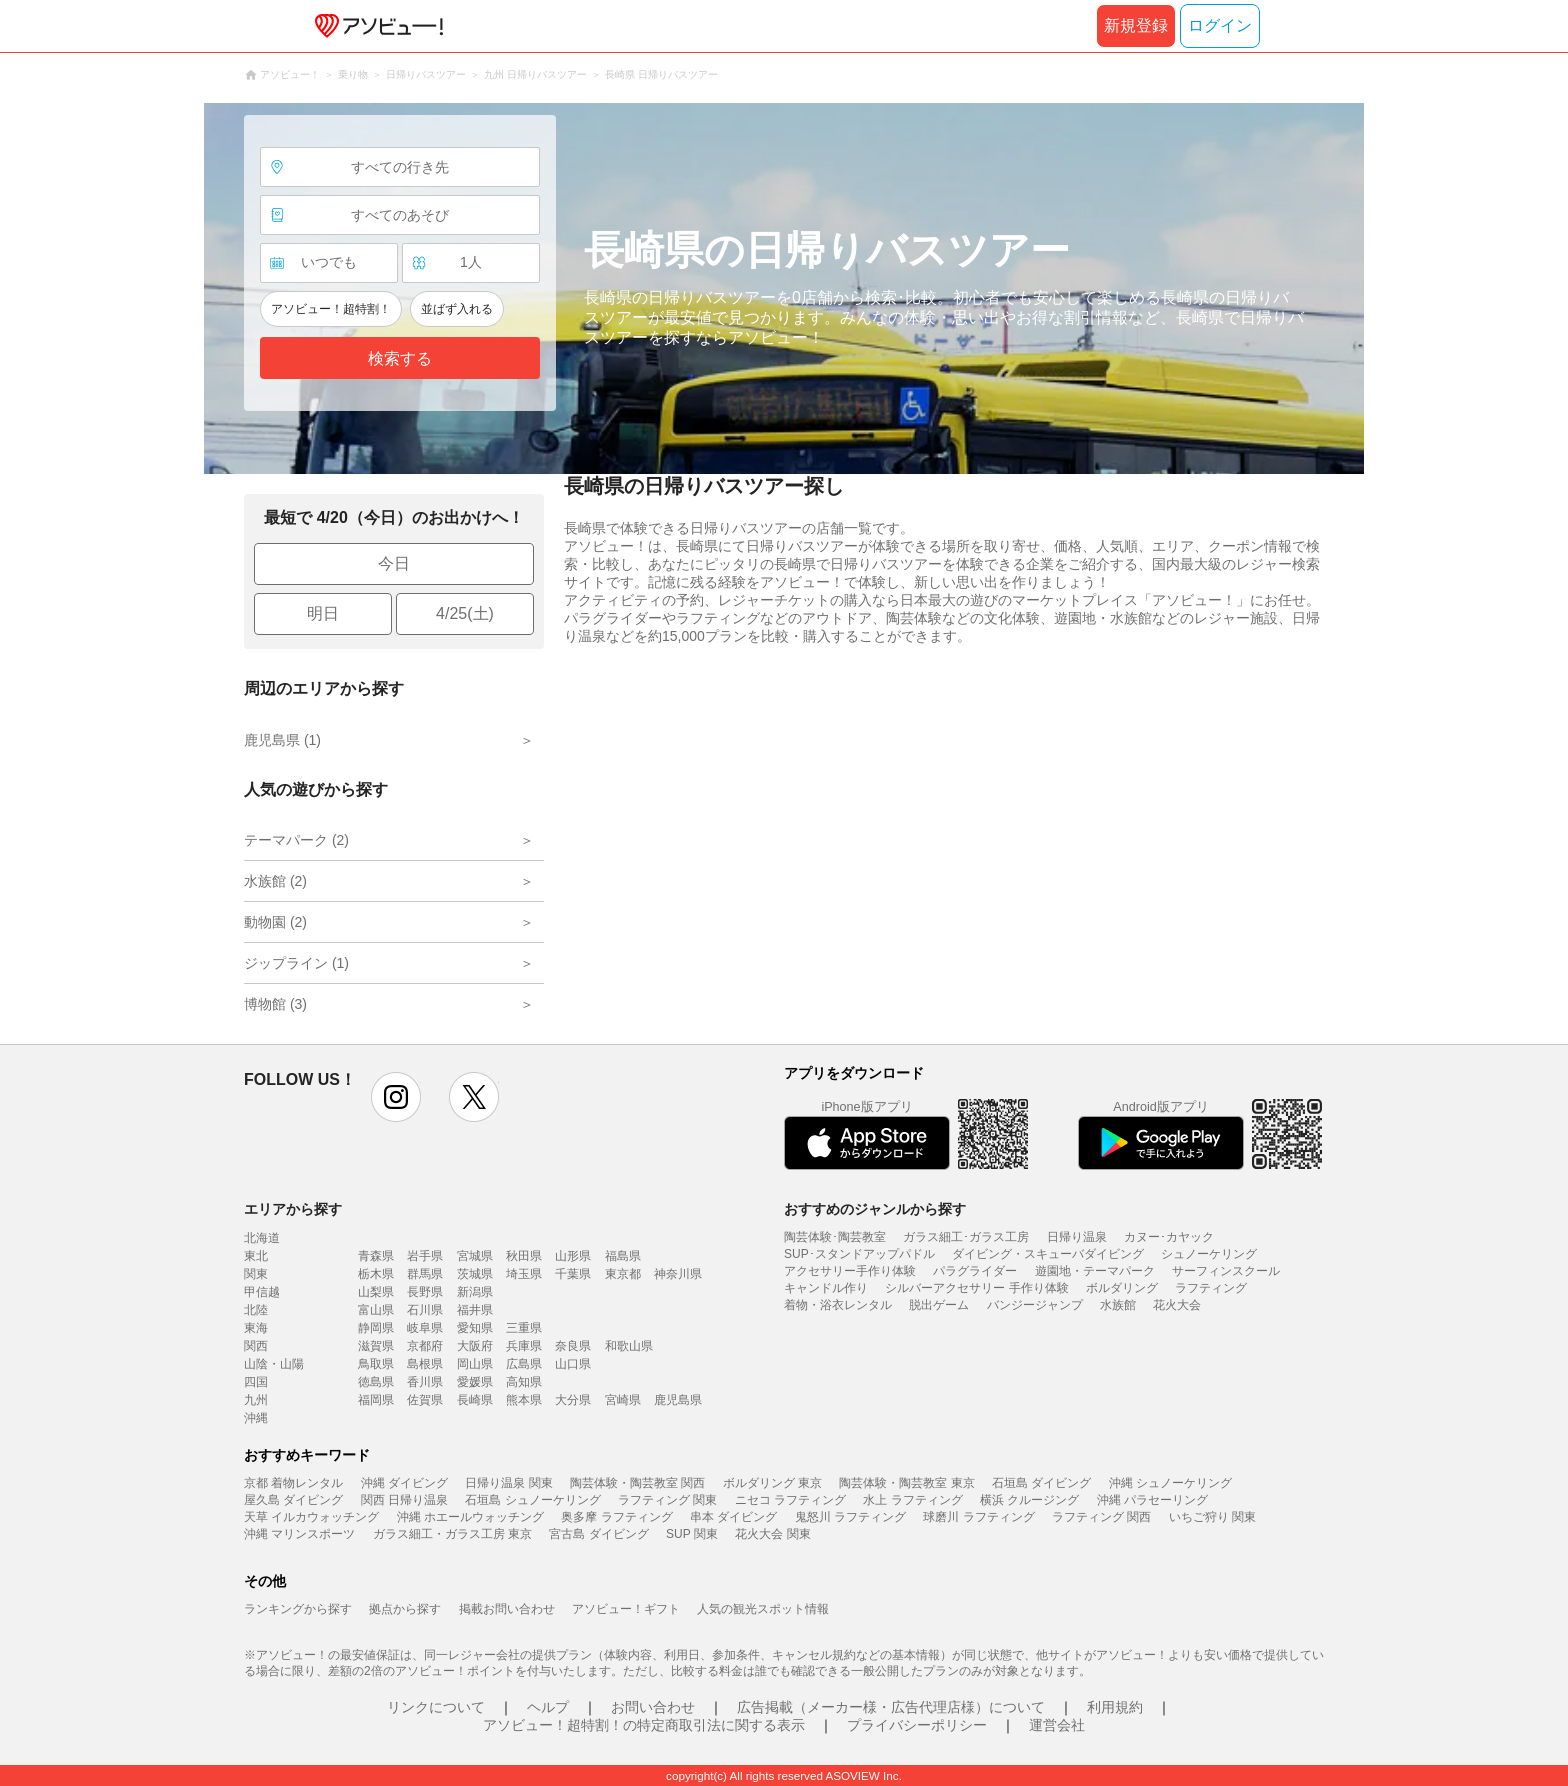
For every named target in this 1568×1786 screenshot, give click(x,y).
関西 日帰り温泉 (404, 1500)
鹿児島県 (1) (282, 740)
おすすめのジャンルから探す (875, 1209)
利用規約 (1115, 1707)
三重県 (524, 1328)
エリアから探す (293, 1209)
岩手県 (425, 1256)
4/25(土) (465, 613)
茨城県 (475, 1274)
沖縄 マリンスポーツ (299, 1534)
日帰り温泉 (1077, 1237)
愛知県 (475, 1328)
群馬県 (425, 1274)
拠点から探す (405, 1609)
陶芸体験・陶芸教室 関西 (637, 1483)
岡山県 (475, 1364)
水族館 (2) (275, 881)
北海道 (262, 1238)
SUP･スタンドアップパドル (859, 1254)
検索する (400, 358)
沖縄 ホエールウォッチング (470, 1517)
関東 (256, 1274)
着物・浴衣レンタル (838, 1305)
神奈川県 (678, 1274)
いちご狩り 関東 (1212, 1517)
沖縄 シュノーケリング (1170, 1483)
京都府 (425, 1346)
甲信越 (262, 1292)
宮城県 (475, 1256)
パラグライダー (975, 1271)
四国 (256, 1382)
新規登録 (1136, 25)
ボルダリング (1122, 1288)
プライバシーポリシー (917, 1725)
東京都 (623, 1274)
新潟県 (475, 1292)
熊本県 (524, 1400)
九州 (256, 1400)
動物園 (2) (275, 922)
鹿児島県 (678, 1400)
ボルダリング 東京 (772, 1483)
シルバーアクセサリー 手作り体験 (976, 1288)
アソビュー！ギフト (626, 1609)
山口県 (573, 1364)
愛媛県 (475, 1382)
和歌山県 (629, 1346)
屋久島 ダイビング (293, 1500)
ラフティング (1211, 1288)
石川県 (425, 1310)
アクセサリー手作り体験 (850, 1271)
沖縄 (256, 1418)
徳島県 (376, 1382)
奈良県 (573, 1346)
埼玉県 (524, 1274)
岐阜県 (425, 1328)
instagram (396, 1097)
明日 (323, 613)
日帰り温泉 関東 (508, 1483)
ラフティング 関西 (1101, 1517)
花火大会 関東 (772, 1534)
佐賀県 (425, 1400)
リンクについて (436, 1707)
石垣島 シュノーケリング (532, 1500)
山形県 (573, 1256)
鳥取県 (376, 1364)
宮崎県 (623, 1400)
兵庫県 (524, 1346)
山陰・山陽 (274, 1364)
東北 (256, 1256)
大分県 (573, 1400)
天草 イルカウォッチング (311, 1517)
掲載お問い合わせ (507, 1609)
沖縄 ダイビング (404, 1483)
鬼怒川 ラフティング (850, 1517)
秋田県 (524, 1256)
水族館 (1118, 1305)
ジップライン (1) (296, 963)
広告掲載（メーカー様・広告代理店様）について (891, 1707)
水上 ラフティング (912, 1500)
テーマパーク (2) (296, 840)
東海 (256, 1328)
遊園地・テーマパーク (1095, 1271)
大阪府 (475, 1346)
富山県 (376, 1310)
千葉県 (573, 1274)
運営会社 (1057, 1725)
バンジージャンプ (1035, 1305)
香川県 (425, 1382)
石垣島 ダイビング (1041, 1483)
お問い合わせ (653, 1707)
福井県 (475, 1310)
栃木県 (376, 1274)
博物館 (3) (275, 1004)
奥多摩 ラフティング (616, 1517)
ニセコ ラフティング (790, 1500)
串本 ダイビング (733, 1517)
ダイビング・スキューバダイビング (1048, 1254)
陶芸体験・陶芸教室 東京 (906, 1483)
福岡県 (376, 1400)
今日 (394, 563)
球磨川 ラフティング (978, 1517)
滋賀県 (376, 1346)
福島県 (623, 1256)
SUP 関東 (692, 1534)
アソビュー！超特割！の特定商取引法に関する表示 (644, 1725)
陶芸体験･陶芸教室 (835, 1237)
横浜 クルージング (1029, 1500)
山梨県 (376, 1292)
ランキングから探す (298, 1609)
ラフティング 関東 (667, 1500)
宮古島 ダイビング (598, 1534)
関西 (256, 1346)
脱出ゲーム (939, 1305)
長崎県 (475, 1400)
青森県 (376, 1256)
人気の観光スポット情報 (763, 1609)
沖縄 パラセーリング (1152, 1500)
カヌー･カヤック (1169, 1237)
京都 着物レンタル (293, 1483)
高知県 (524, 1382)
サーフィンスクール (1226, 1271)
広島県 (524, 1364)
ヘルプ (548, 1707)
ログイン (1220, 25)
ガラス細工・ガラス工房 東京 (452, 1534)
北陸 (256, 1310)
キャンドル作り (826, 1288)
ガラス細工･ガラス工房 (966, 1237)
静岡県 (376, 1328)
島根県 (425, 1364)
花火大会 (1177, 1305)
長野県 (425, 1292)
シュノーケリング (1209, 1254)
